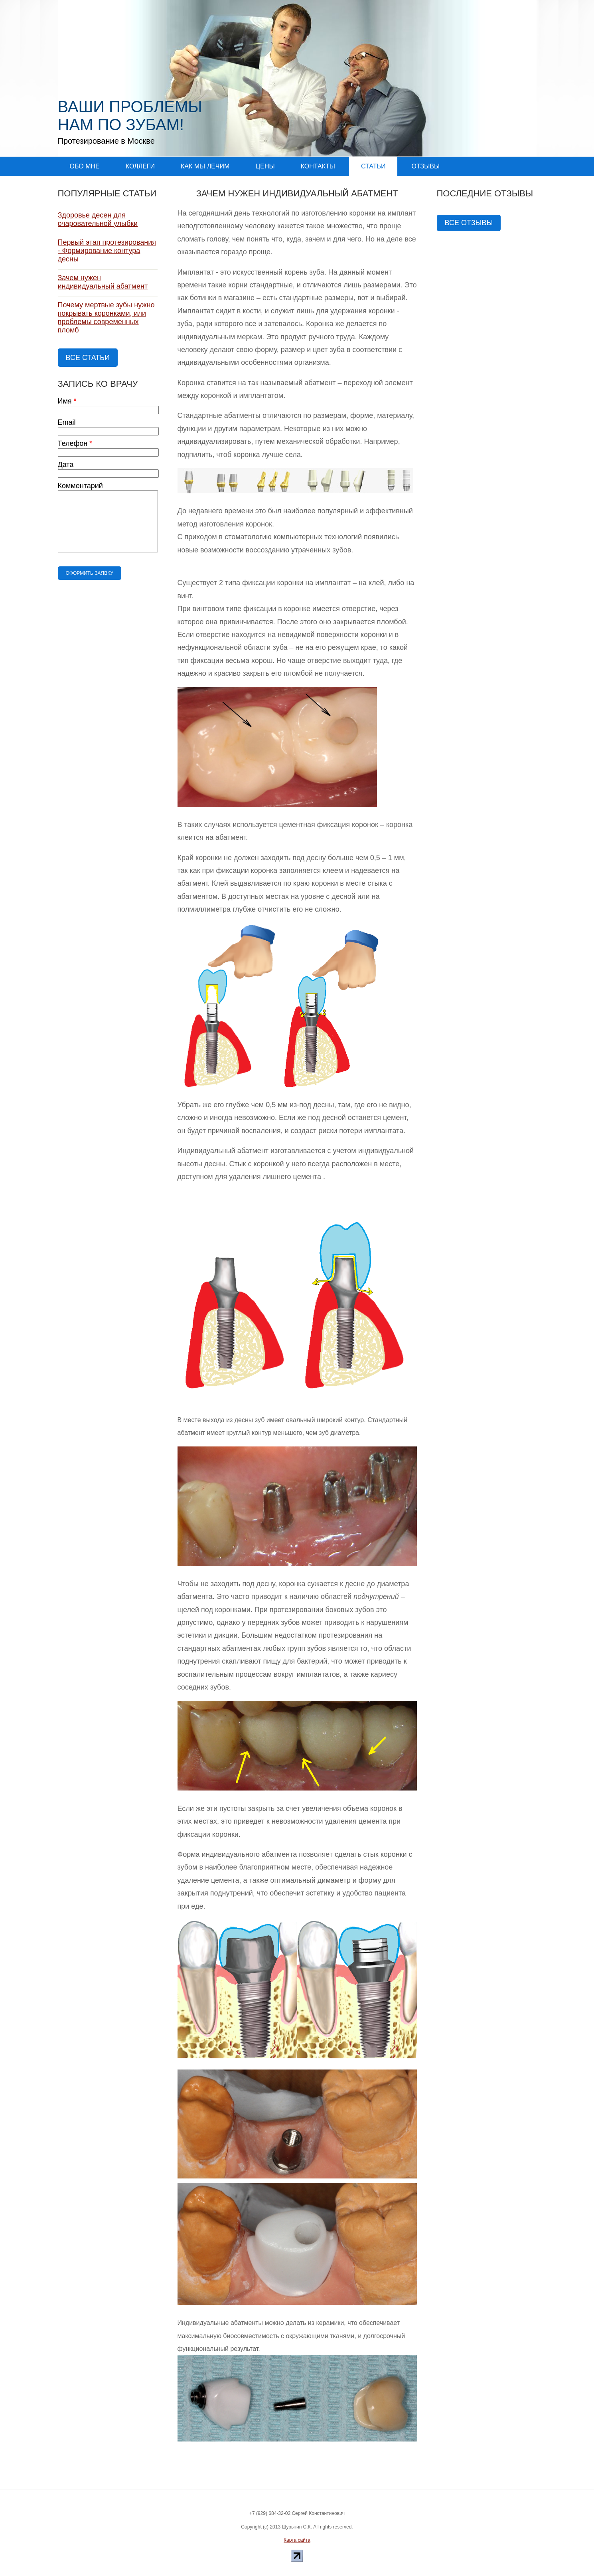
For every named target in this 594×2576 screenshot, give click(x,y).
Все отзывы (469, 223)
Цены (264, 166)
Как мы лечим (205, 166)
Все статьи (88, 358)
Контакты (318, 166)
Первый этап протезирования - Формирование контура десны (107, 250)
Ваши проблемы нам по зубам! (130, 115)
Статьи (373, 166)
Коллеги (140, 166)
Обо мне (85, 166)
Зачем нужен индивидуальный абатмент (103, 282)
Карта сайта (297, 2540)
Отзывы (425, 166)
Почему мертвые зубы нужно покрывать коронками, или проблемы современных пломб (106, 317)
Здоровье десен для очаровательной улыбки (98, 219)
